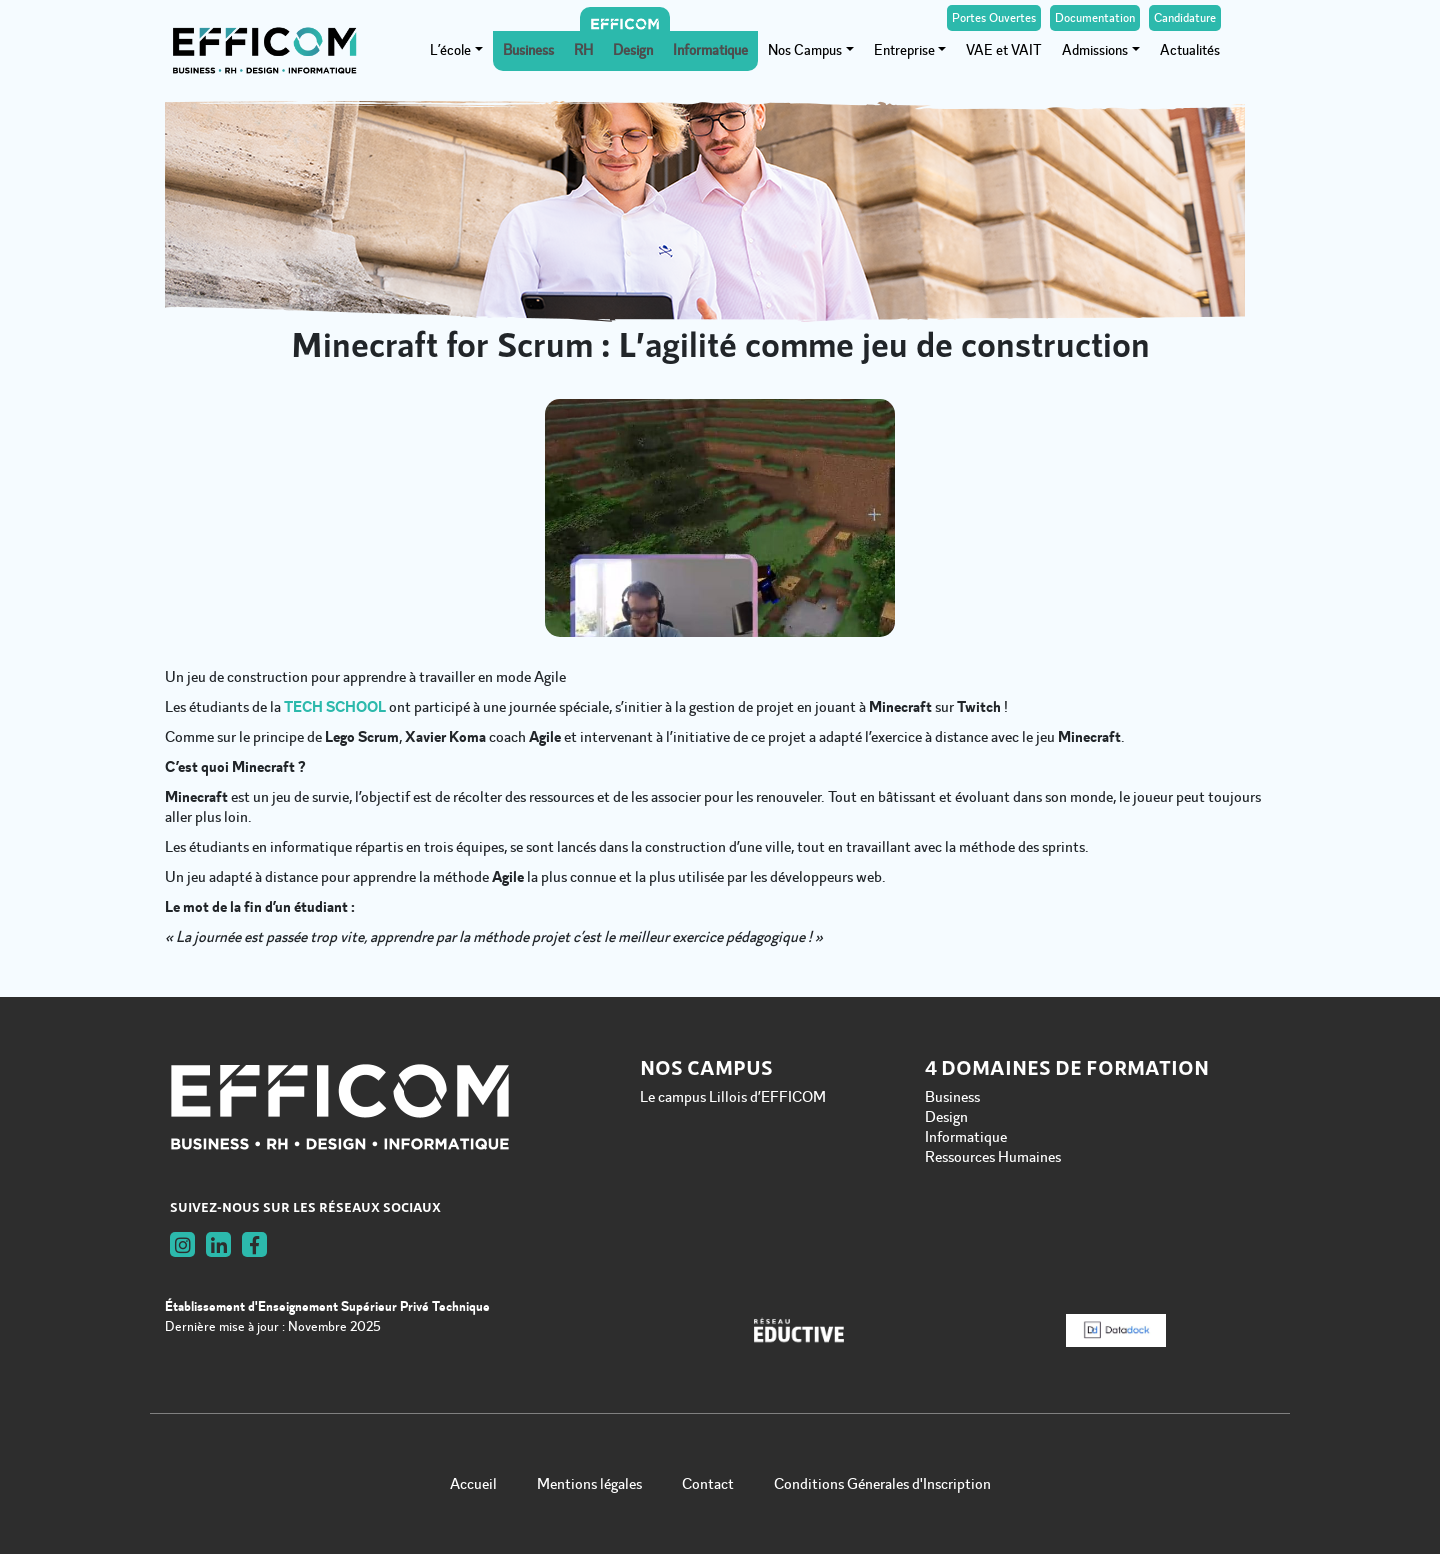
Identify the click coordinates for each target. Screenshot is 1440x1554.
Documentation (1095, 18)
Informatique (710, 50)
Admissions (1095, 50)
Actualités (1190, 50)
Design (633, 50)
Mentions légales (589, 1484)
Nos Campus (805, 50)
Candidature (1185, 18)
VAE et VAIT (1004, 50)
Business (528, 50)
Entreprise (904, 50)
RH (583, 50)
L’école (450, 50)
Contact (708, 1484)
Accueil (473, 1484)
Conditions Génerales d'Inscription (882, 1484)
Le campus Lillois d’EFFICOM (733, 1097)
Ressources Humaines (993, 1157)
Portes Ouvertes (994, 18)
